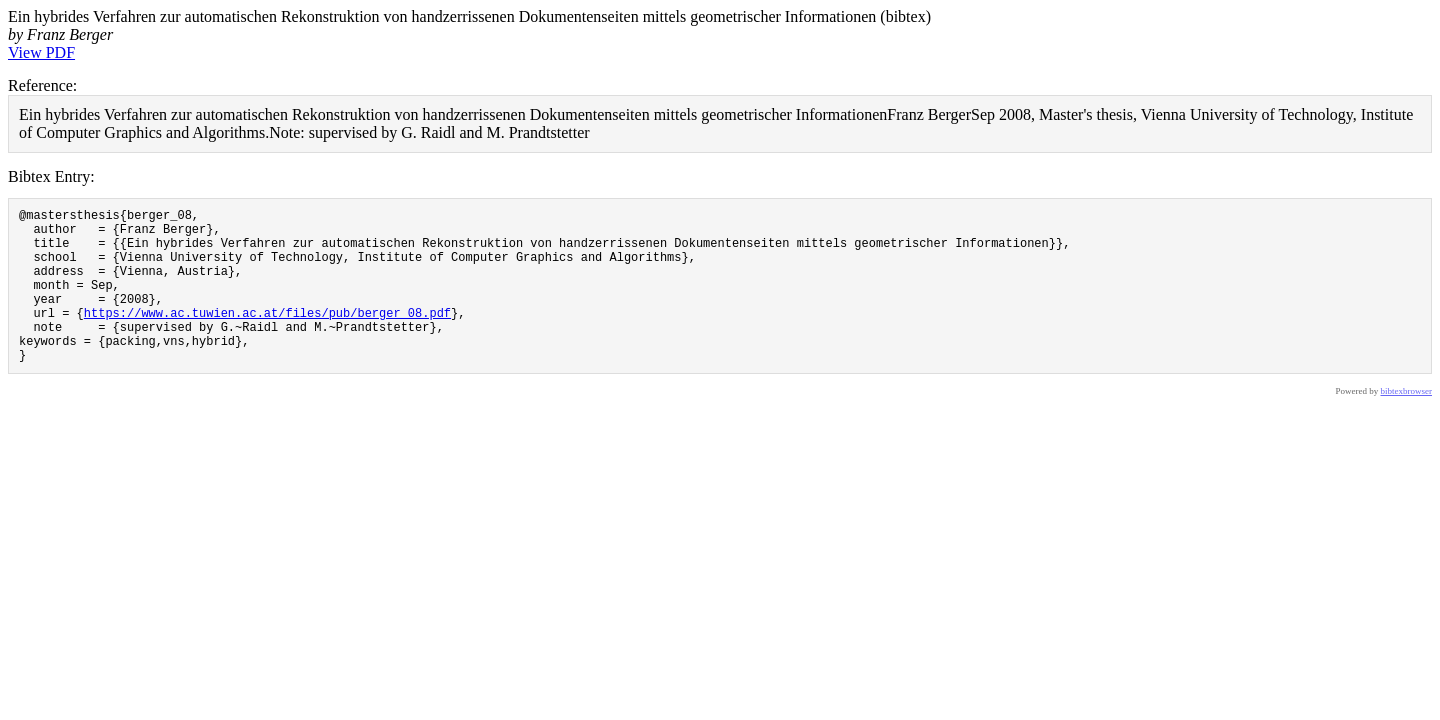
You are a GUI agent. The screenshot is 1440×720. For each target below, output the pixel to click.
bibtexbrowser (1407, 424)
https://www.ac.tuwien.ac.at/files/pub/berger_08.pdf (267, 336)
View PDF (41, 52)
